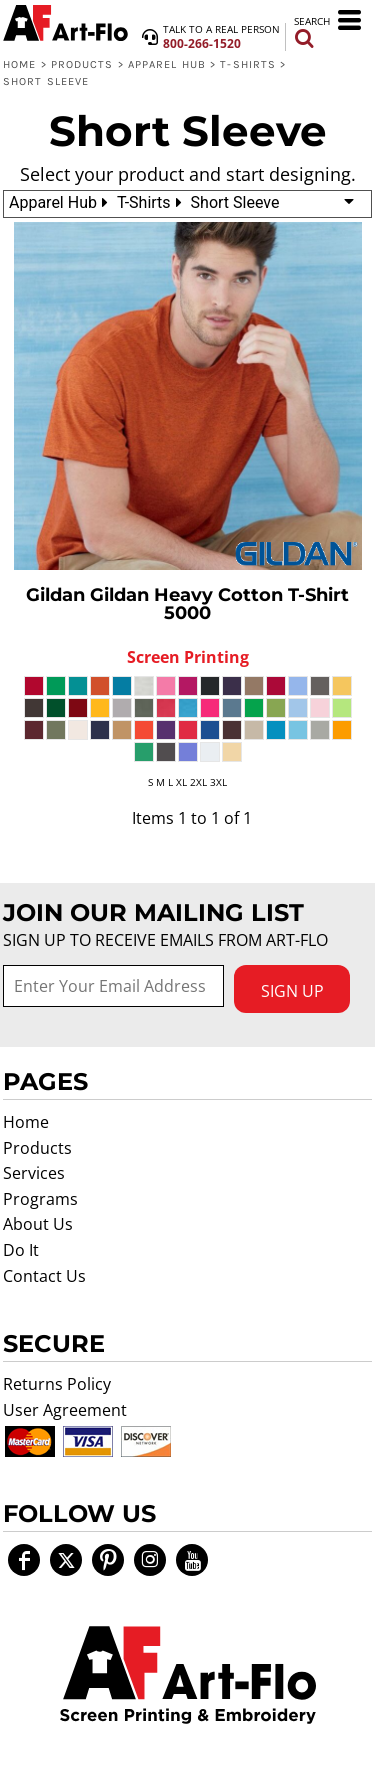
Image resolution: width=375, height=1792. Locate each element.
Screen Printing (188, 657)
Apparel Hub (167, 64)
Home (19, 64)
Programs (40, 1199)
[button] (188, 1675)
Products (82, 64)
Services (34, 1173)
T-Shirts (248, 64)
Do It (21, 1250)
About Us (38, 1224)
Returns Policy (57, 1384)
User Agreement (65, 1410)
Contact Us (44, 1276)
